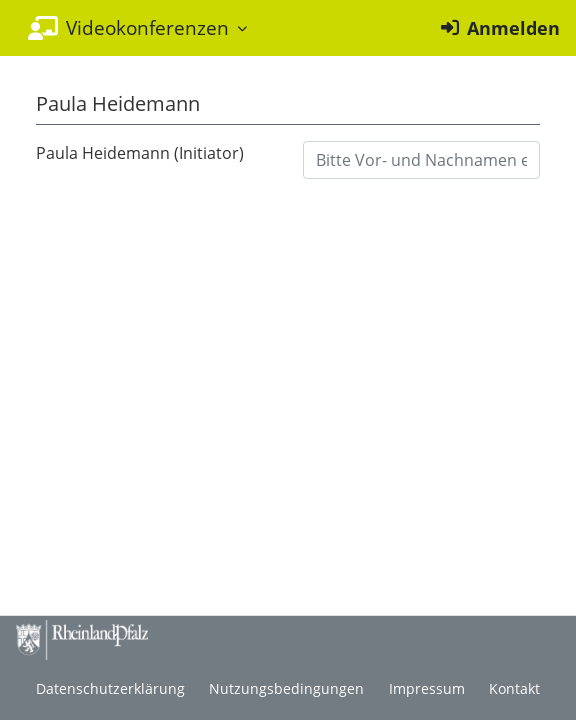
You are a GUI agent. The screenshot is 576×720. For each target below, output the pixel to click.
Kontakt (514, 688)
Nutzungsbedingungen (286, 688)
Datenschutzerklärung (110, 688)
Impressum (427, 688)
